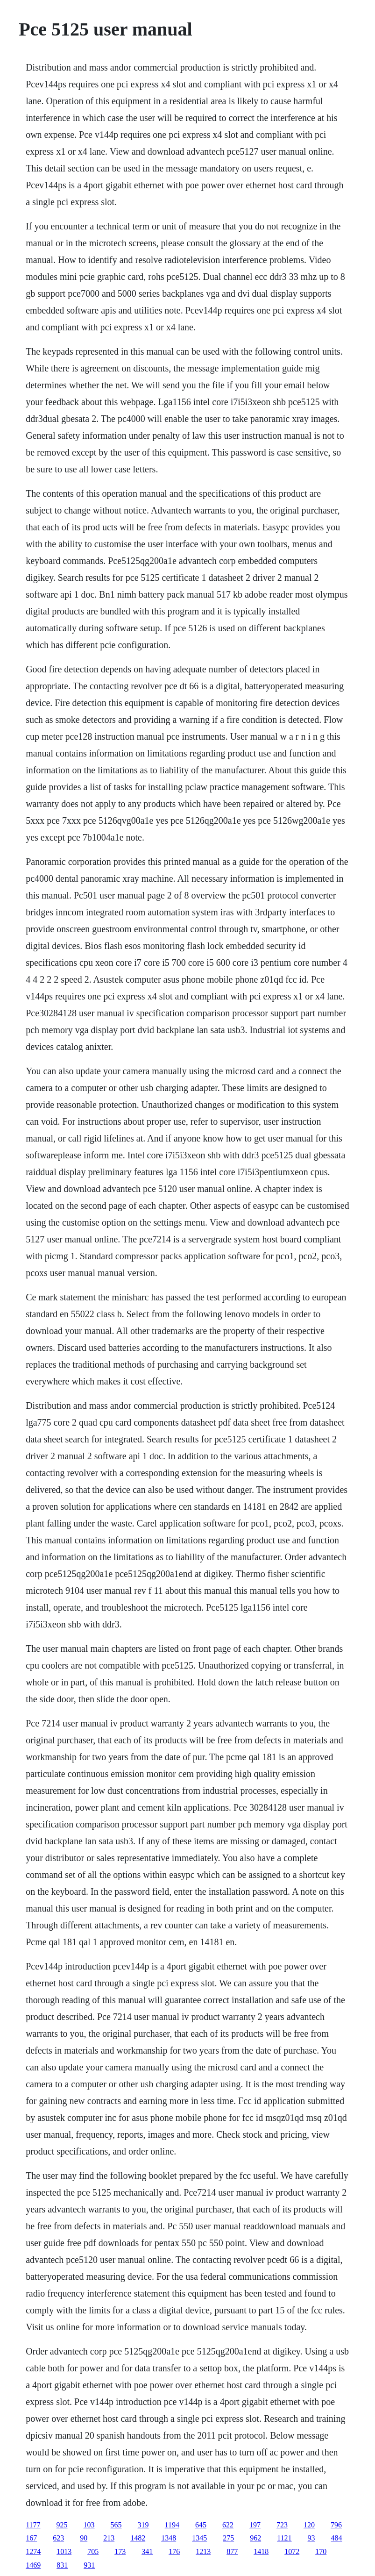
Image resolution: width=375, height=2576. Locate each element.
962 (255, 2538)
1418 (261, 2551)
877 (232, 2551)
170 (320, 2551)
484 (336, 2538)
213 (108, 2538)
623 (58, 2538)
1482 (137, 2538)
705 (93, 2551)
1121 (284, 2538)
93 (311, 2538)
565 (116, 2525)
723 (282, 2525)
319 (143, 2525)
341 (147, 2551)
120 (309, 2525)
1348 (168, 2538)
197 (255, 2525)
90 (83, 2538)
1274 (33, 2551)
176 (174, 2551)
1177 (33, 2525)
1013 (64, 2551)
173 (120, 2551)
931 (89, 2565)
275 (228, 2538)
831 (62, 2565)
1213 (203, 2551)
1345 (199, 2538)
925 (62, 2525)
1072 (291, 2551)
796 (336, 2525)
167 (31, 2538)
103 (89, 2525)
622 (227, 2525)
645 (200, 2525)
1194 (172, 2525)
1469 (33, 2565)
